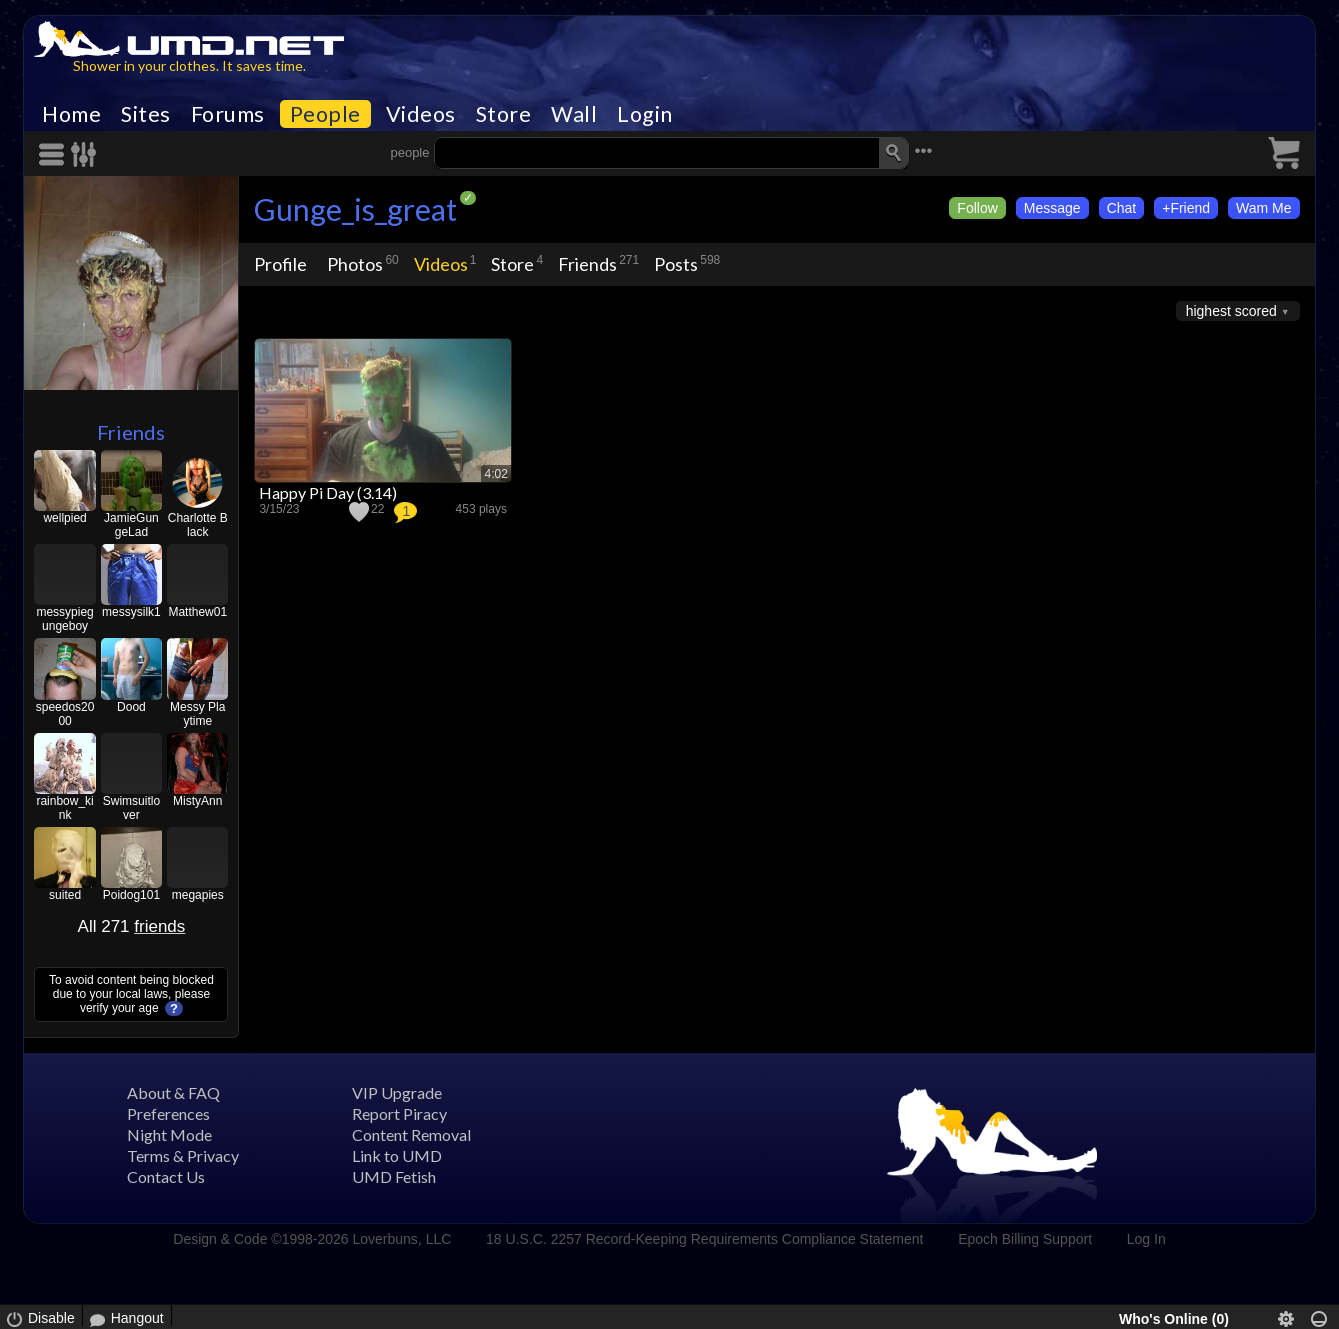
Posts (676, 264)
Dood (131, 707)
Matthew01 (197, 612)
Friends (131, 432)
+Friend (1186, 208)
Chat (1122, 208)
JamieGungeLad (131, 525)
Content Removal (411, 1134)
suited (65, 895)
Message (1052, 208)
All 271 (132, 926)
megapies (198, 895)
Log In (1146, 1239)
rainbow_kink (64, 808)
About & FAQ (173, 1092)
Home (71, 114)
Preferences (168, 1113)
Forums (228, 114)
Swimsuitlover (131, 808)
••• (923, 150)
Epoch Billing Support (1025, 1239)
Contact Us (166, 1176)
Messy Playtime (197, 714)
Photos (355, 264)
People (325, 114)
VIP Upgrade (397, 1092)
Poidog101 (131, 895)
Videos (421, 114)
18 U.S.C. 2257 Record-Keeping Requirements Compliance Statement (704, 1239)
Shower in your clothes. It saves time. (189, 65)
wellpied (64, 518)
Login (645, 114)
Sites (146, 114)
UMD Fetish (394, 1176)
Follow (977, 208)
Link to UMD (397, 1155)
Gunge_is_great (355, 209)
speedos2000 (65, 714)
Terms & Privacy (183, 1155)
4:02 (496, 474)
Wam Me (1263, 208)
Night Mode (169, 1134)
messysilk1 (131, 612)
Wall (574, 114)
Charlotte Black (198, 525)
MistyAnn (197, 801)
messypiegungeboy (64, 619)
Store (504, 114)
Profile (280, 264)
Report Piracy (399, 1113)
